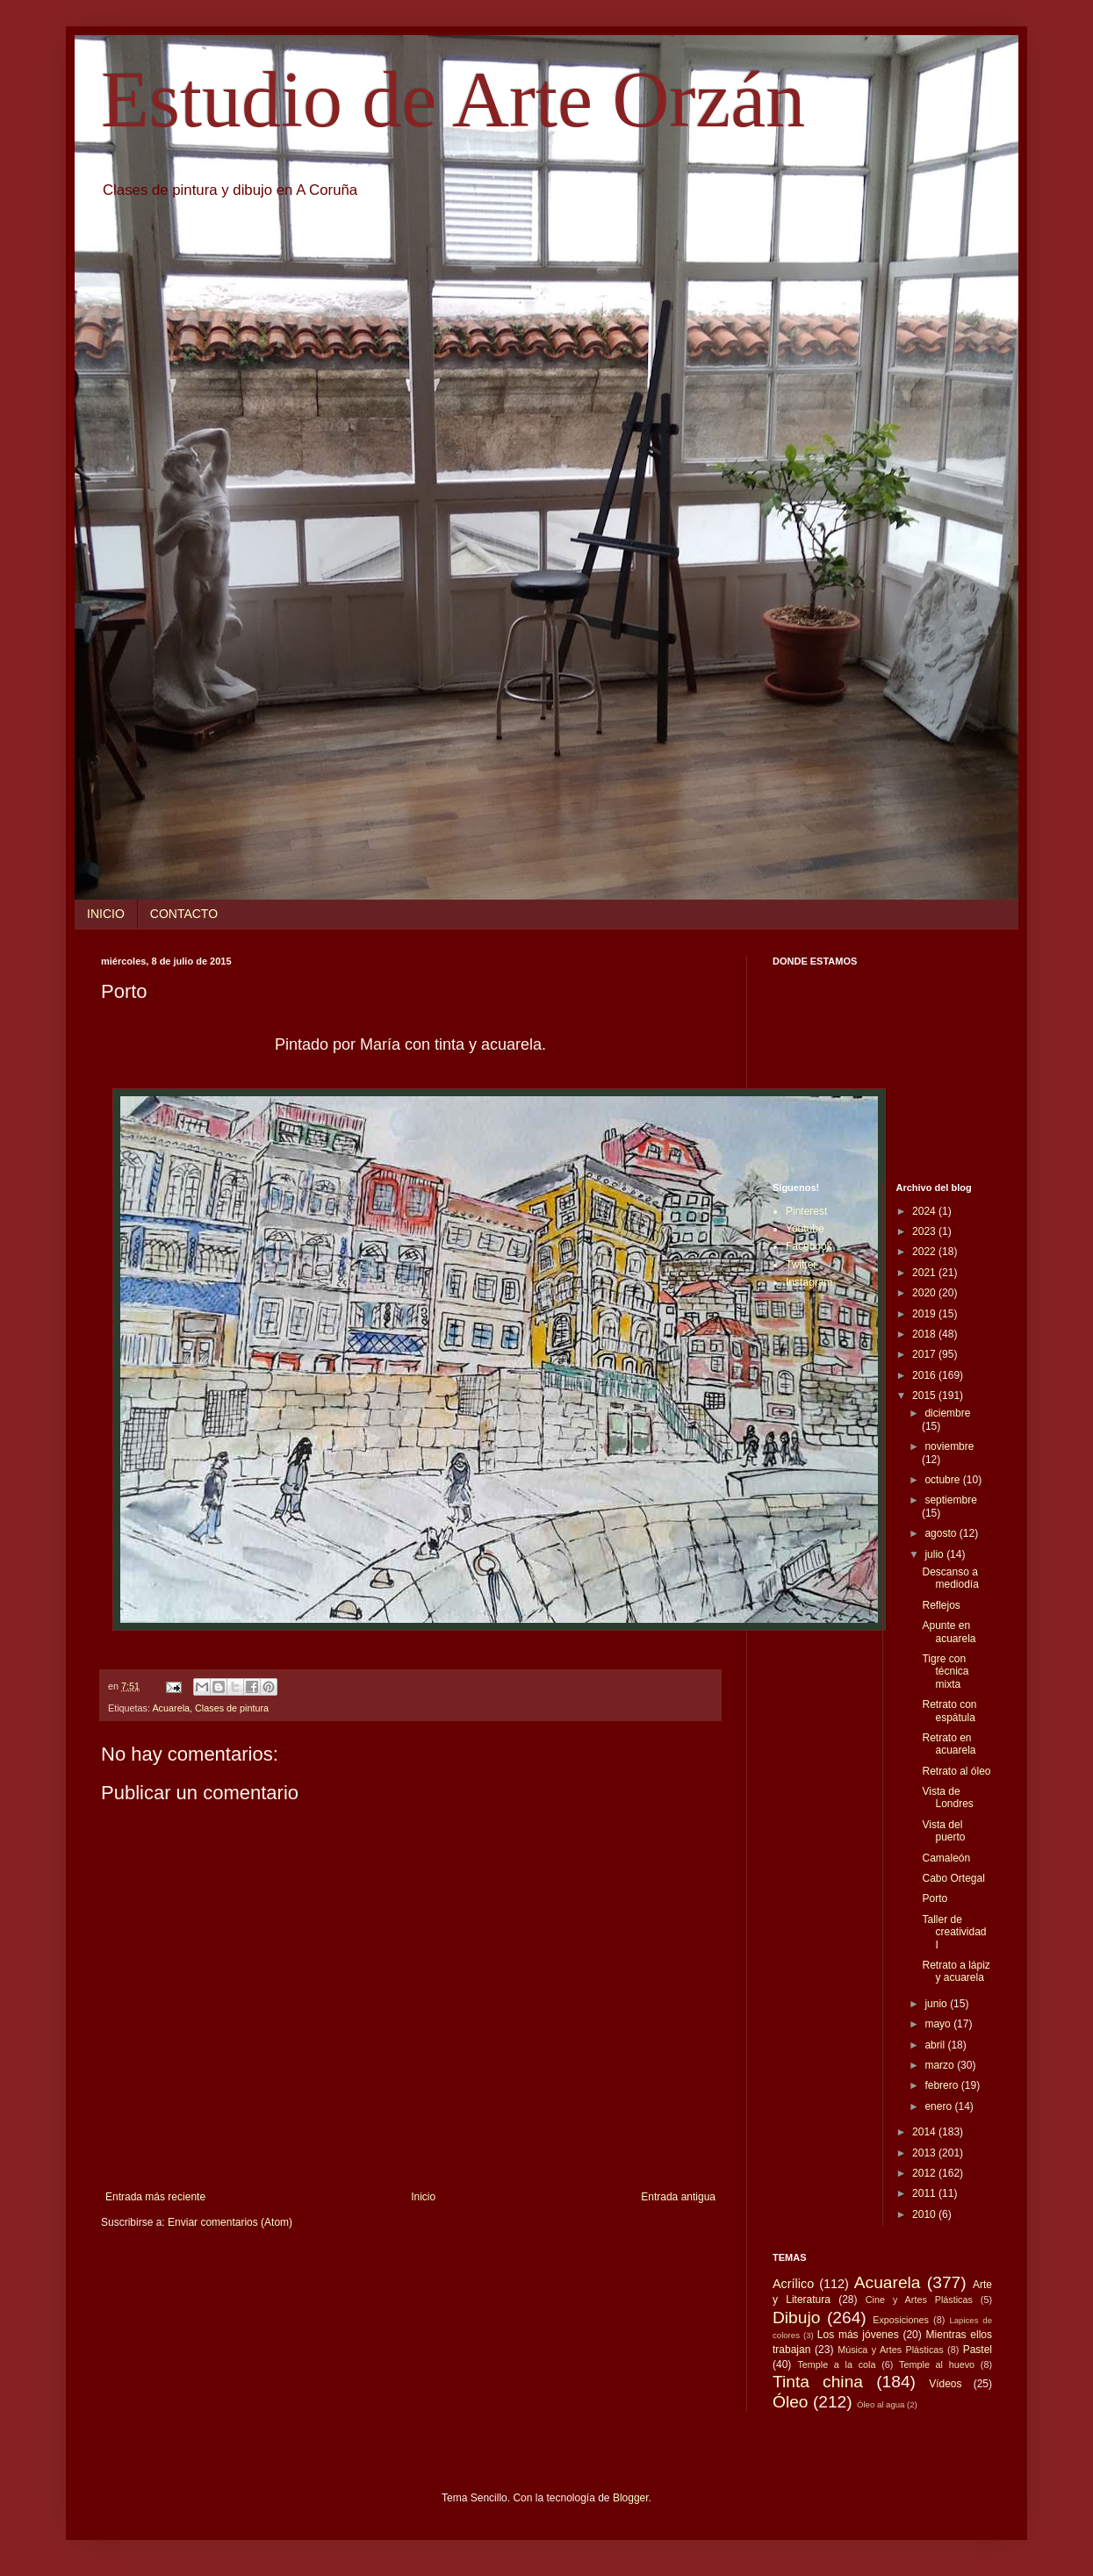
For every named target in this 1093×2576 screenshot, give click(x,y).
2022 (925, 1251)
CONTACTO (184, 914)
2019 (925, 1314)
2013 (925, 2153)
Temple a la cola (836, 2364)
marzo (940, 2065)
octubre (943, 1480)
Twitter (801, 1265)
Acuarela (171, 1708)
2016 (925, 1375)
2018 (925, 1334)
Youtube (805, 1229)
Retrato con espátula (949, 1710)
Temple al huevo (936, 2364)
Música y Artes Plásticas (891, 2349)
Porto (934, 1898)
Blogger (631, 2498)
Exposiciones (901, 2319)
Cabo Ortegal (953, 1878)
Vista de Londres (947, 1797)
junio (937, 2004)
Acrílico (793, 2284)
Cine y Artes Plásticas (919, 2299)
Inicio (423, 2197)
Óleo (791, 2402)
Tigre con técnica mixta (945, 1671)
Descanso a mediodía (950, 1578)
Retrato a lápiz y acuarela (955, 1971)
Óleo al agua (880, 2404)
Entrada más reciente (155, 2197)
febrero (942, 2085)
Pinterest (806, 1211)
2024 (925, 1211)
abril (935, 2045)
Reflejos (941, 1605)
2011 (925, 2193)
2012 (925, 2173)
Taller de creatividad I (954, 1932)
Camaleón (946, 1858)
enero (939, 2106)
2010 (925, 2214)
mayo (938, 2024)
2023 (925, 1231)
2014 (925, 2132)
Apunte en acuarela (948, 1631)
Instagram (809, 1282)
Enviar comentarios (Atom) (230, 2222)
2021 (925, 1272)
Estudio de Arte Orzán (453, 99)
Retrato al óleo (956, 1771)
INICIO (106, 914)
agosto (941, 1533)
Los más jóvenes (858, 2334)
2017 (925, 1354)
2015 (925, 1395)
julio (935, 1554)
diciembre (947, 1413)
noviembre (949, 1446)
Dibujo (796, 2317)
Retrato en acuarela (948, 1744)
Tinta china (818, 2381)
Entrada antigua (678, 2197)
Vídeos (945, 2384)
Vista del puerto (943, 1831)
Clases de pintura (232, 1708)
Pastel (977, 2349)
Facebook (809, 1246)
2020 (925, 1293)
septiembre (950, 1500)
